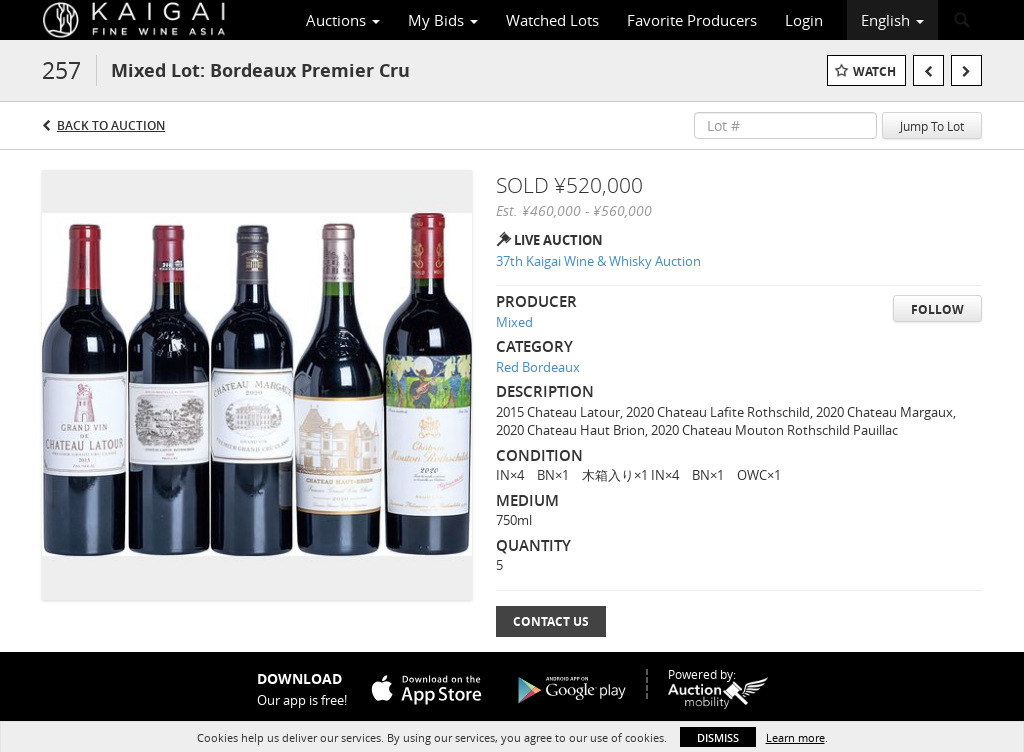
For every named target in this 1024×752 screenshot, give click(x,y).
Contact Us (551, 621)
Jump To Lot (932, 126)
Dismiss (718, 737)
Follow (937, 309)
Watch (874, 71)
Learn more (795, 737)
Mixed (514, 322)
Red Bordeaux (538, 367)
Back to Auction (111, 125)
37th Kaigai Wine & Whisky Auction (598, 261)
